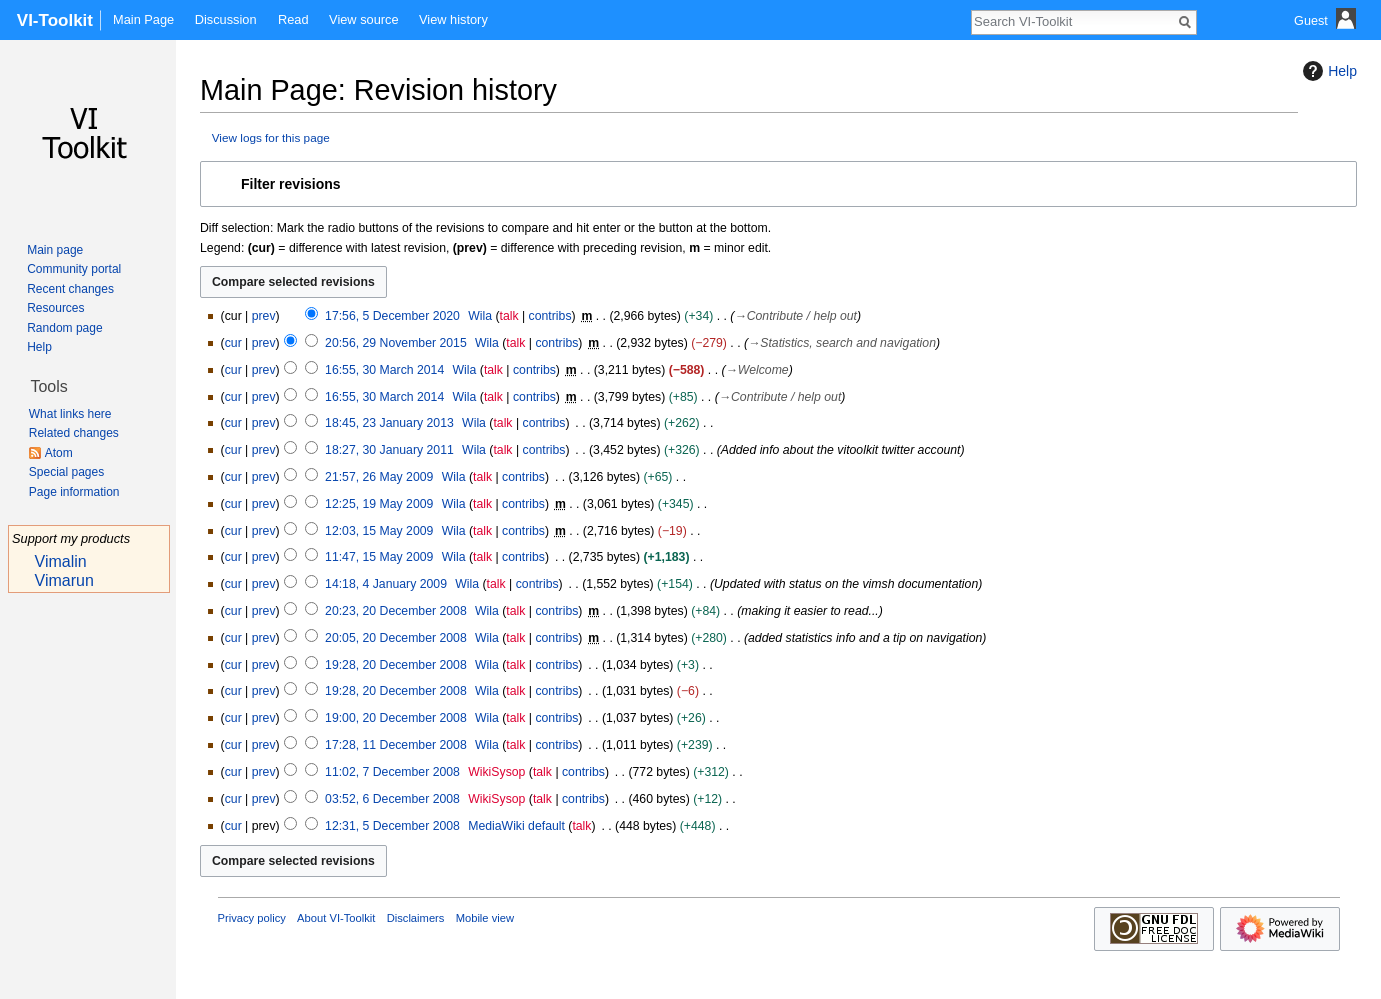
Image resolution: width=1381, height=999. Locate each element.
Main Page (143, 19)
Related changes (74, 433)
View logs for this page (271, 137)
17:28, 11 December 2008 (396, 745)
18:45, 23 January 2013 (389, 423)
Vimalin (61, 561)
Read (293, 19)
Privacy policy (252, 918)
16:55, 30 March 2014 (384, 370)
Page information (74, 492)
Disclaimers (416, 918)
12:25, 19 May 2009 (379, 504)
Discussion (226, 19)
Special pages (66, 472)
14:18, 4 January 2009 (386, 584)
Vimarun (64, 580)
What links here (70, 414)
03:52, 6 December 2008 (392, 799)
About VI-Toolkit (336, 918)
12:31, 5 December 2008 (392, 826)
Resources (55, 308)
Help (1327, 71)
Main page (55, 250)
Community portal (74, 269)
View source (363, 19)
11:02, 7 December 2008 (392, 772)
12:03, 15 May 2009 (379, 531)
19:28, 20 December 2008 (396, 665)
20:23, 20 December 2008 (396, 611)
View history (453, 19)
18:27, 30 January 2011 (389, 450)
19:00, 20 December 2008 (396, 718)
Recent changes (70, 289)
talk (509, 316)
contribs (550, 316)
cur (233, 343)
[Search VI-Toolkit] (1073, 21)
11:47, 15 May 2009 (379, 557)
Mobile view (485, 918)
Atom (59, 453)
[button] (778, 184)
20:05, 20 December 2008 (396, 638)
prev (264, 316)
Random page (64, 328)
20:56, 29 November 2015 (396, 343)
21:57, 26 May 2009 (379, 477)
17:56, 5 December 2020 (392, 316)
